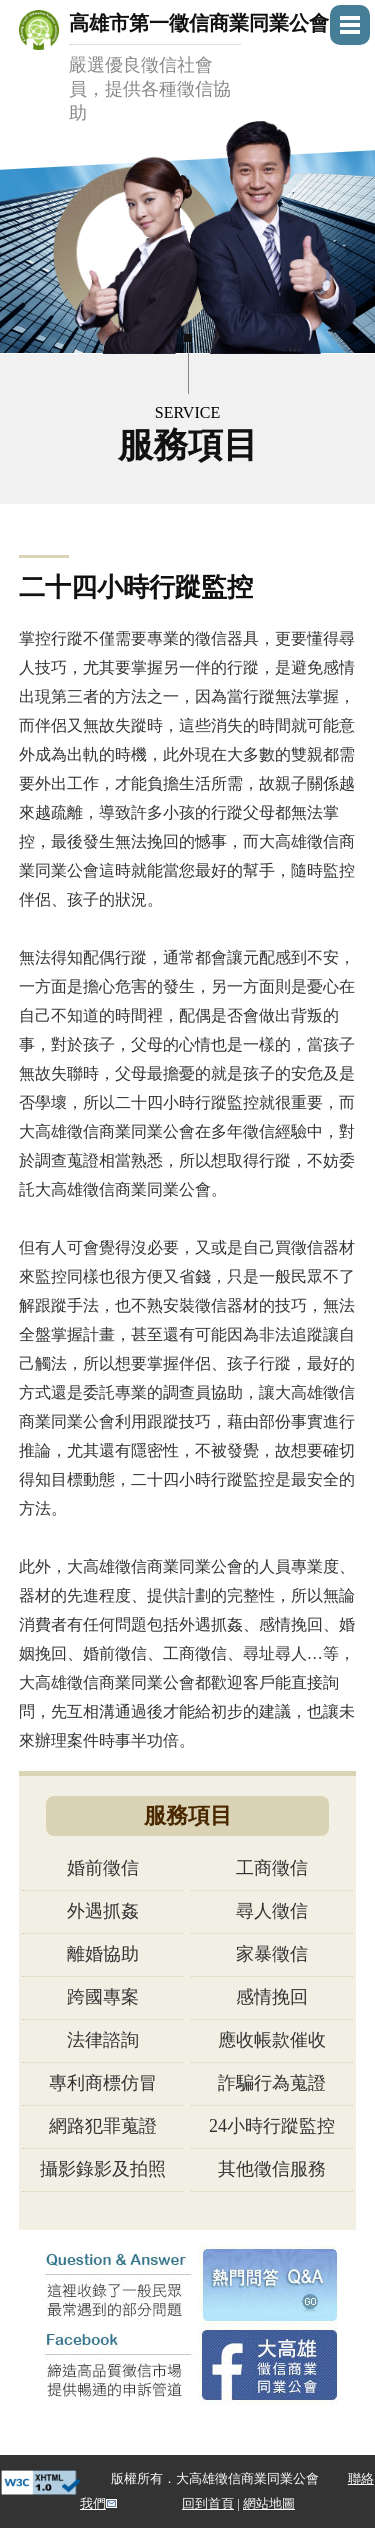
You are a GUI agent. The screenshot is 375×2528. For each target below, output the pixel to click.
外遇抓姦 (103, 1911)
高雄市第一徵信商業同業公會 (199, 68)
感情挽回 (272, 1997)
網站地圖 (269, 2503)
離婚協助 (103, 1954)
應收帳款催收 (272, 2040)
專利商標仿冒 (103, 2083)
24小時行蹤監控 (272, 2126)
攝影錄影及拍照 (103, 2169)
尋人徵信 (272, 1911)
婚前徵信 (103, 1868)
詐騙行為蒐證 (272, 2083)
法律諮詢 (103, 2040)
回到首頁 (208, 2503)
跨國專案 (103, 1997)
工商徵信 (272, 1868)
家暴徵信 (272, 1954)
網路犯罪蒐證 (103, 2126)
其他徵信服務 (272, 2169)
